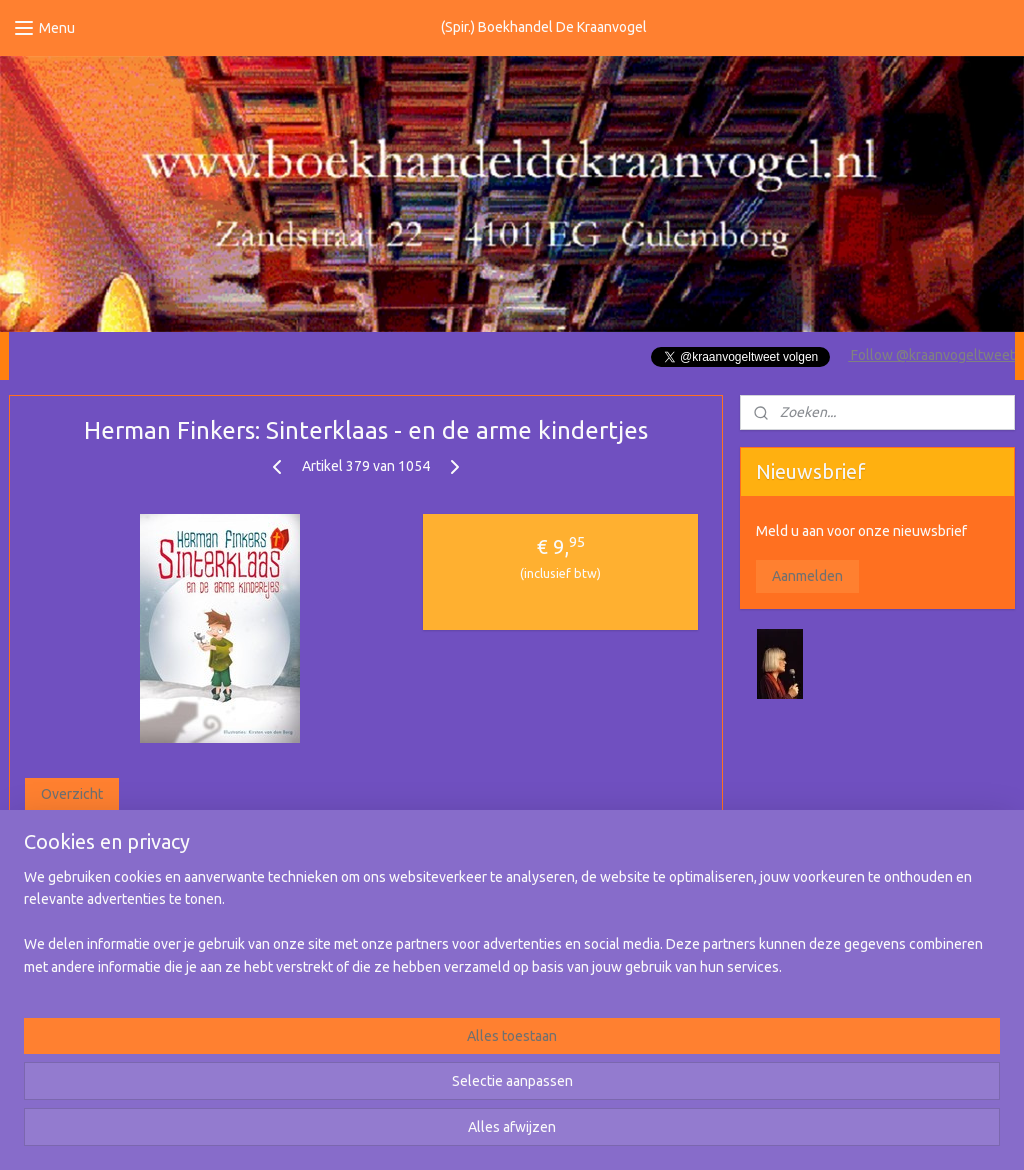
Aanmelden (807, 576)
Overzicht (72, 794)
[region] (380, 1091)
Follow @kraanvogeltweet (931, 355)
